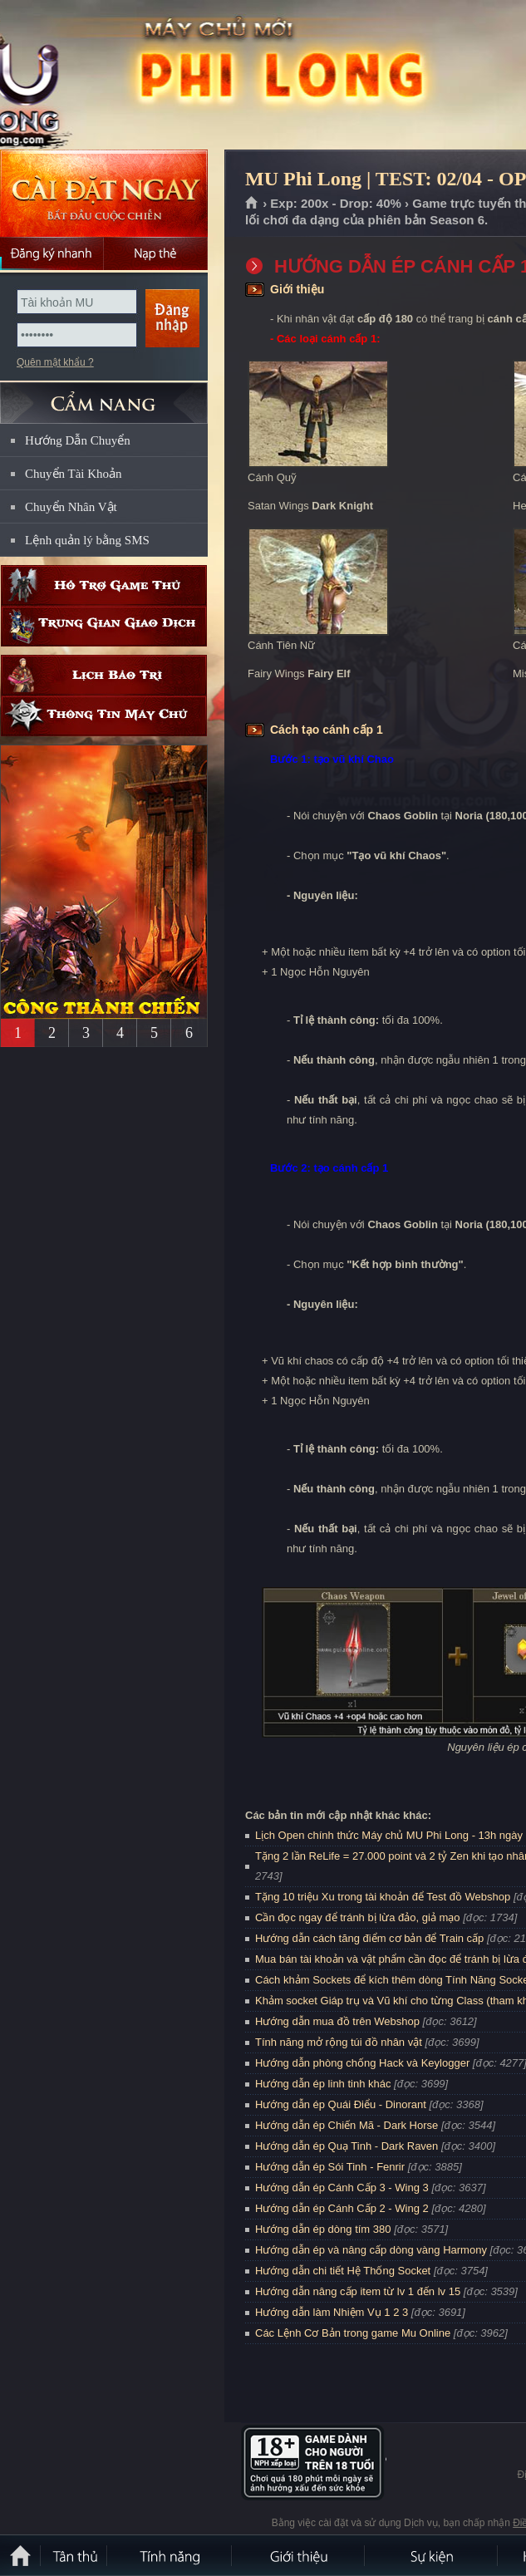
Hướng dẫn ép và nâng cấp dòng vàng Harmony (371, 2250)
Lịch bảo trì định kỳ (104, 675)
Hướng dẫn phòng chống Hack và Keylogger (364, 2063)
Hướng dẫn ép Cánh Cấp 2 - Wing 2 (342, 2208)
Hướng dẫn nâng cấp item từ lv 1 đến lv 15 (357, 2291)
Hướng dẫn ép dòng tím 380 (323, 2229)
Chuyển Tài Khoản (73, 473)
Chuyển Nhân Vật (71, 507)
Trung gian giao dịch (104, 626)
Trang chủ (252, 203)
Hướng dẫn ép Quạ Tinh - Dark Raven (346, 2146)
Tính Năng (170, 2555)
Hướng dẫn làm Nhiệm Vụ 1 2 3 (331, 2312)
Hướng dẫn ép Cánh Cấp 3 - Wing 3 (342, 2187)
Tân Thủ (75, 2555)
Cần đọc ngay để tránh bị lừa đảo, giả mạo (357, 1917)
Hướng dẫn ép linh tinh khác (323, 2083)
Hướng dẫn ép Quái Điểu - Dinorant (340, 2104)
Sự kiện (432, 2555)
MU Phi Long (119, 75)
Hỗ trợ (104, 585)
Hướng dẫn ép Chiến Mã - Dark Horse (346, 2125)
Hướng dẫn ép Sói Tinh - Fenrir (330, 2167)
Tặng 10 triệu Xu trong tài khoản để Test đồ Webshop (382, 1896)
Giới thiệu (299, 2555)
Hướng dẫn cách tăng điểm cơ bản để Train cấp (369, 1938)
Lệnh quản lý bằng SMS (87, 540)
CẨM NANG (104, 396)
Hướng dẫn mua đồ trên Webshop (337, 2021)
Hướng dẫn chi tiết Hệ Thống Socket (342, 2270)
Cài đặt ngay (104, 193)
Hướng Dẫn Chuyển (77, 440)
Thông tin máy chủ (104, 716)
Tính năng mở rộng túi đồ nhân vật (338, 2042)
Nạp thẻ (156, 253)
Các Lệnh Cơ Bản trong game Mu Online (352, 2333)
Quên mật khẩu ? (55, 362)
